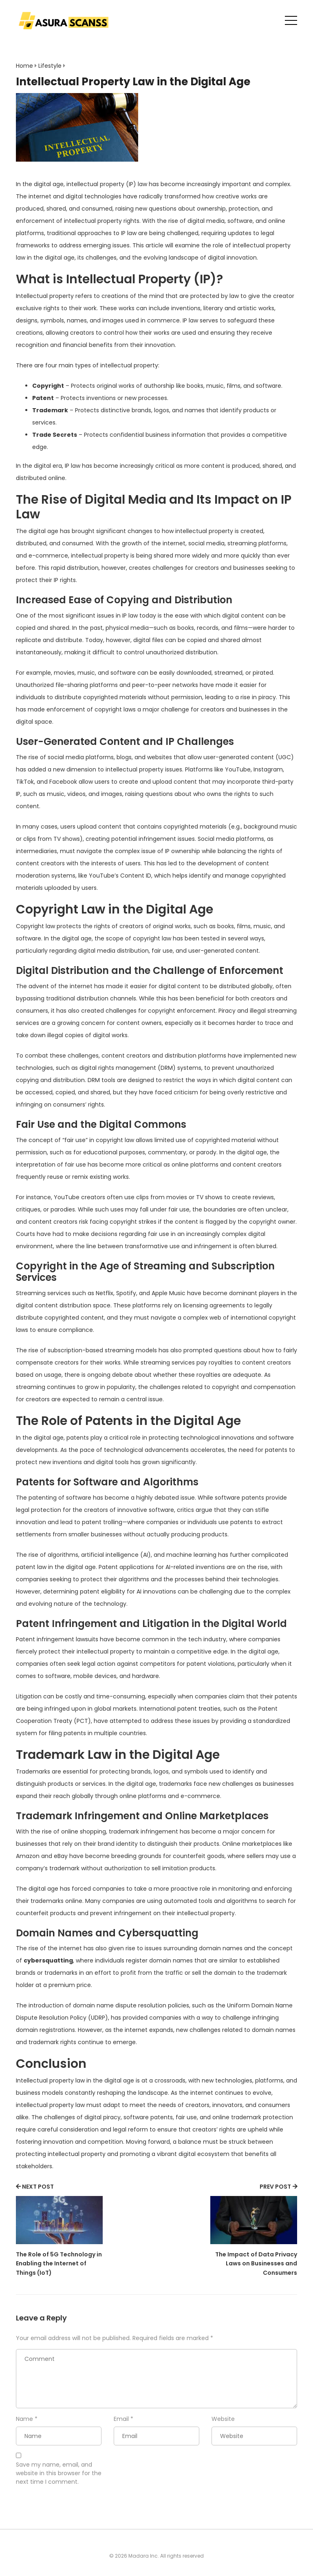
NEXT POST (38, 2187)
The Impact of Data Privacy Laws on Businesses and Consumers (256, 2263)
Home (24, 66)
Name (24, 2419)
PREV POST (275, 2187)
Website (223, 2419)
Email (121, 2419)
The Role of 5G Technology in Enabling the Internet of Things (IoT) (59, 2263)
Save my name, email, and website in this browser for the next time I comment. (58, 2473)
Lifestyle (50, 66)
